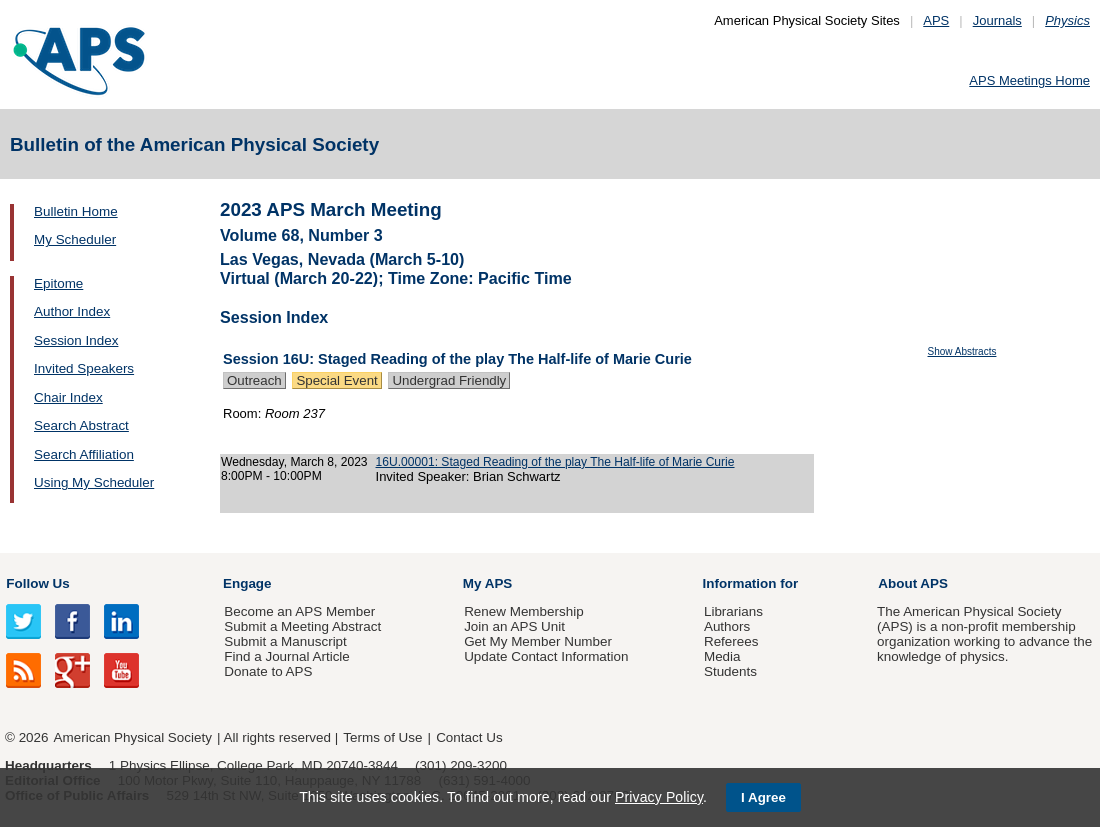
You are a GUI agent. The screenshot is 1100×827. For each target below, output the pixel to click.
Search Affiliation (84, 454)
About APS (913, 583)
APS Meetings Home (1029, 80)
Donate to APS (268, 671)
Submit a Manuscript (285, 641)
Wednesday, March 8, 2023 (294, 462)
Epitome (58, 283)
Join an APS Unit (514, 626)
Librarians (733, 611)
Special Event (336, 380)
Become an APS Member (299, 611)
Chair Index (68, 397)
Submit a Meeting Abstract (302, 626)
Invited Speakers (84, 368)
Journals (997, 20)
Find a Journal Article (286, 656)
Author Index (72, 311)
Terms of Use (382, 737)
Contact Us (469, 737)
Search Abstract (81, 425)
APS (936, 20)
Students (730, 671)
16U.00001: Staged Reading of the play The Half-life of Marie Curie (555, 462)
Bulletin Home (76, 211)
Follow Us (37, 583)
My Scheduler (75, 239)
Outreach (254, 380)
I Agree (763, 797)
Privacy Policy (659, 797)
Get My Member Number (538, 641)
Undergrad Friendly (449, 380)
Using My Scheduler (94, 482)
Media (722, 656)
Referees (731, 641)
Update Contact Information (546, 656)
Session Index (76, 340)
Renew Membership (524, 611)
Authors (727, 626)
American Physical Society (133, 737)
